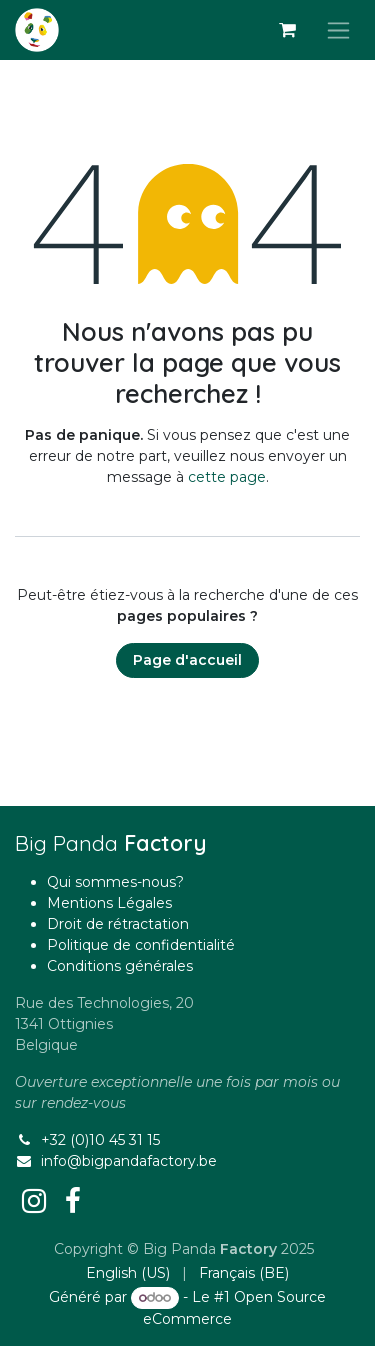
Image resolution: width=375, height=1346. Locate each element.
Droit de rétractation (118, 924)
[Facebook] (73, 1201)
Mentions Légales (109, 903)
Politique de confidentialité (141, 945)
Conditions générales (120, 966)
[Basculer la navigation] (338, 30)
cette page (227, 477)
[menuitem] (128, 1273)
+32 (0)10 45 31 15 (100, 1140)
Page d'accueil (187, 660)
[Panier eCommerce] (287, 30)
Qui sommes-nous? (115, 882)
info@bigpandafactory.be (129, 1161)
